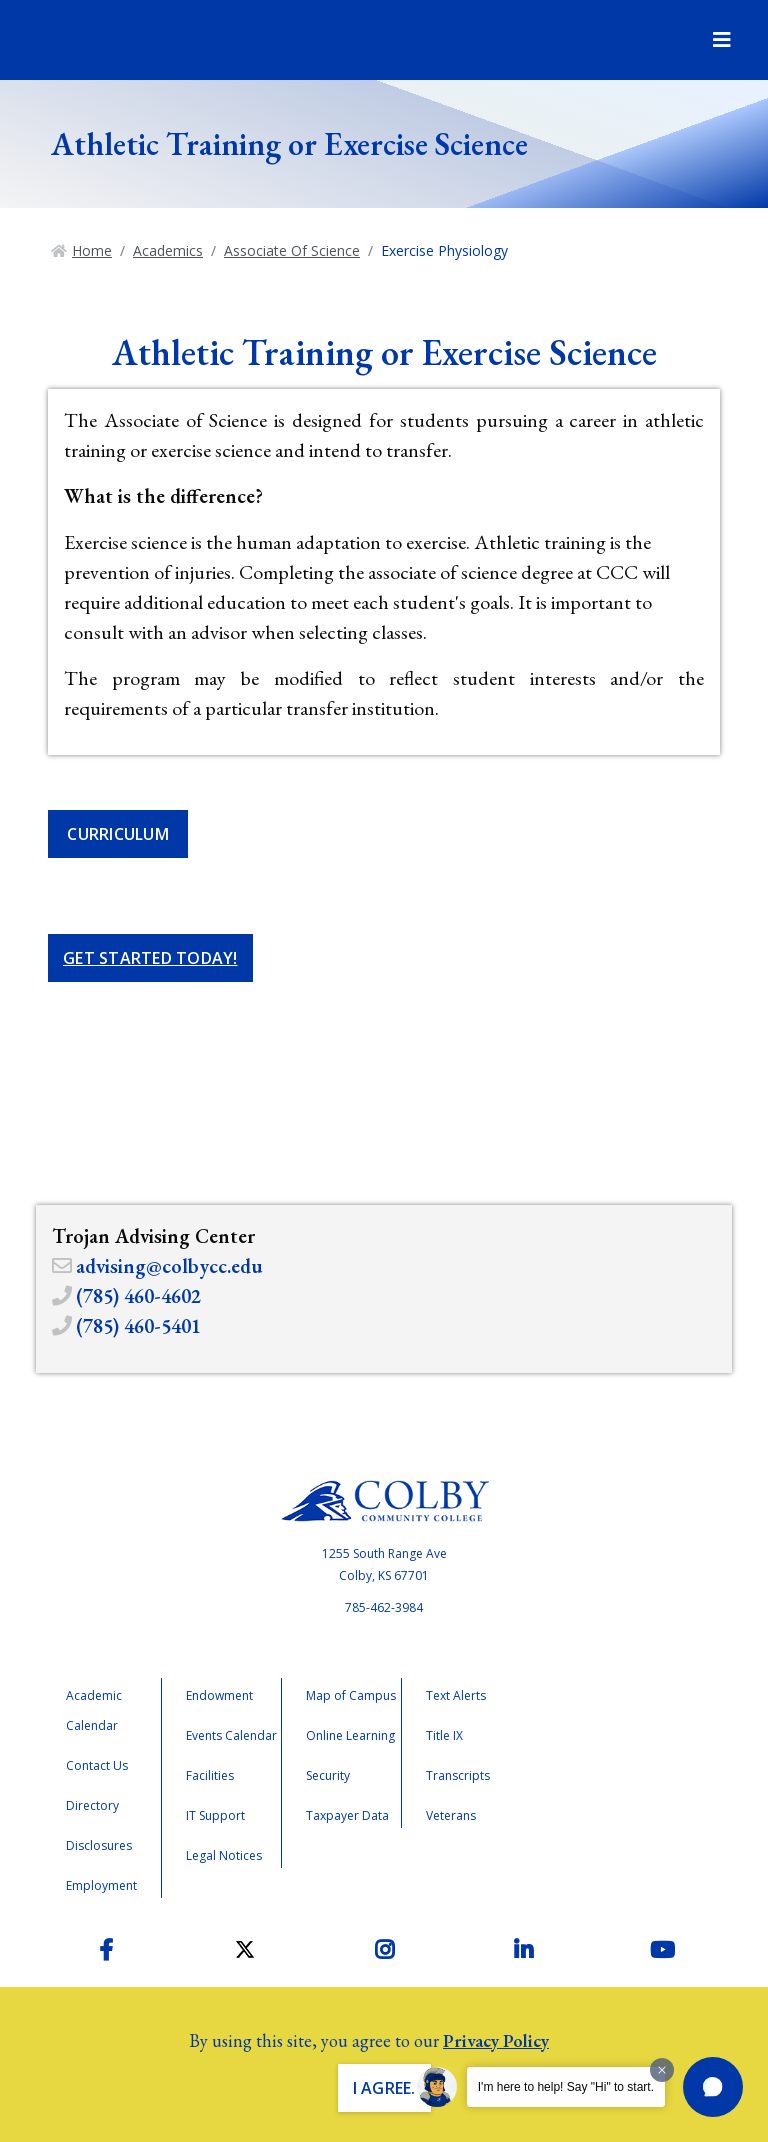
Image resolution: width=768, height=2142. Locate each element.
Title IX (444, 1735)
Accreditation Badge (621, 1761)
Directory (92, 1805)
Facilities (210, 1775)
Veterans (451, 1815)
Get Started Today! (150, 958)
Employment (101, 1885)
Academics (168, 250)
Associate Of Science (292, 250)
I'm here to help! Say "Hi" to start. (566, 2087)
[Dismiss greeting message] (662, 2070)
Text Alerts (456, 1695)
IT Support (215, 1815)
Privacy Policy (496, 2040)
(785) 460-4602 (138, 1296)
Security (328, 1775)
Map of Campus (351, 1695)
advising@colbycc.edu (169, 1266)
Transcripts (458, 1775)
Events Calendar (231, 1735)
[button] (713, 2087)
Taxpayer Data (347, 1815)
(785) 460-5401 (138, 1326)
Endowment (219, 1695)
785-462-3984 (384, 1607)
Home (92, 250)
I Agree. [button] (384, 2088)
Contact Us (97, 1765)
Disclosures (99, 1845)
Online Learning (350, 1735)
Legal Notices (224, 1855)
